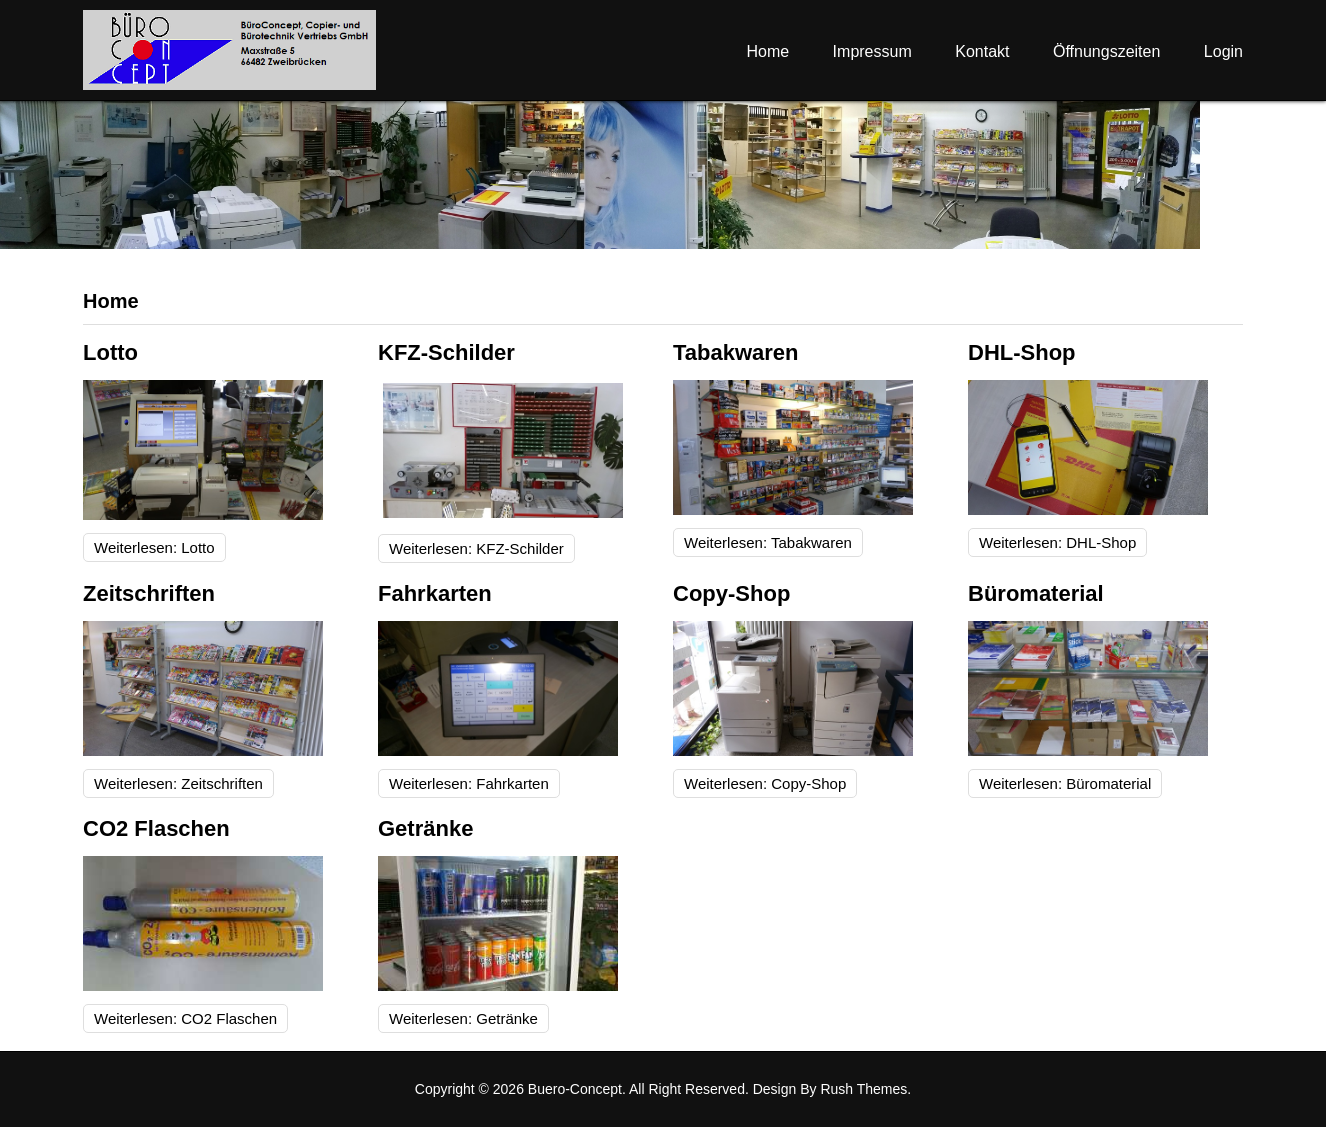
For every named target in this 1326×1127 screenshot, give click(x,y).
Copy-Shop (731, 593)
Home (767, 51)
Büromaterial (1036, 593)
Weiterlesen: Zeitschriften (178, 783)
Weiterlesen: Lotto (154, 547)
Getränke (425, 828)
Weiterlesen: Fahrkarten (469, 783)
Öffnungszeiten (1106, 51)
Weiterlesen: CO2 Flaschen (185, 1018)
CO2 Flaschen (156, 828)
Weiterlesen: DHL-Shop (1057, 542)
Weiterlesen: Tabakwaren (768, 542)
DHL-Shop (1022, 352)
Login (1223, 51)
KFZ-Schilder (446, 352)
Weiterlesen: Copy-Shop (765, 783)
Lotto (110, 352)
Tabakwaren (736, 352)
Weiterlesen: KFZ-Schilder (476, 548)
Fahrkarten (435, 593)
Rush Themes (863, 1089)
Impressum (872, 51)
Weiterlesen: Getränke (463, 1018)
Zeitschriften (149, 593)
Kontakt (982, 51)
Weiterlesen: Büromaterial (1065, 783)
